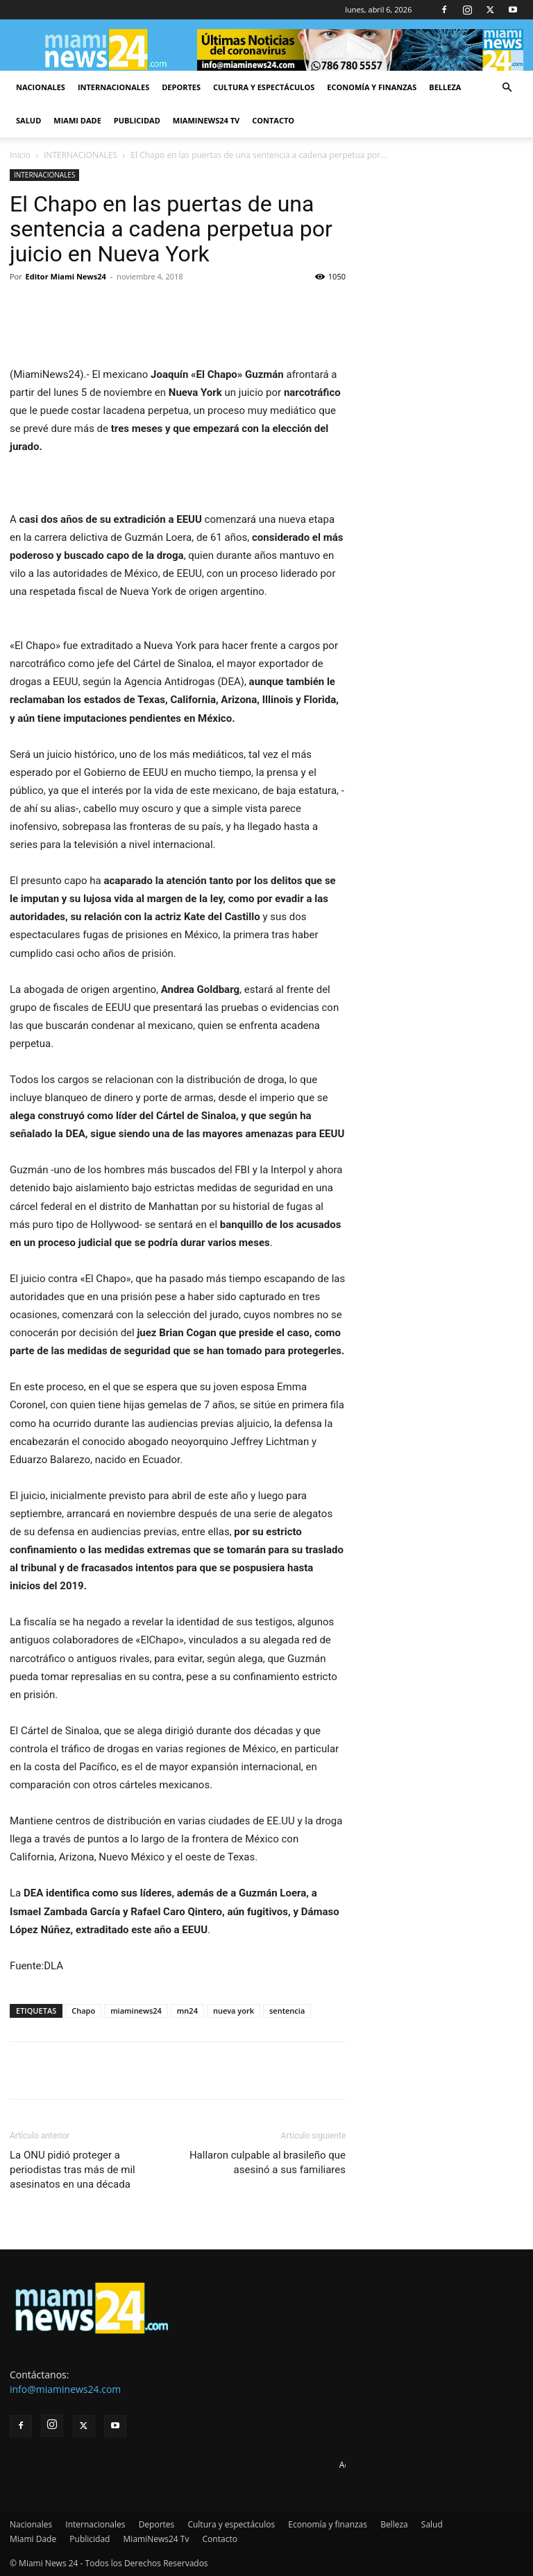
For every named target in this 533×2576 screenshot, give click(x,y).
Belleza (445, 87)
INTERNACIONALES (80, 155)
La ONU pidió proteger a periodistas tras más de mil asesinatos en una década (72, 2169)
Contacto (273, 120)
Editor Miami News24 (66, 276)
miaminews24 (136, 2010)
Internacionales (113, 87)
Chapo (83, 2010)
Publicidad (137, 120)
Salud (28, 120)
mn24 (187, 2010)
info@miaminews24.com (65, 2389)
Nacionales (40, 87)
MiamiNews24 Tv (206, 120)
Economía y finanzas (371, 87)
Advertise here (367, 2465)
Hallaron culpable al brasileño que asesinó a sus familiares (267, 2162)
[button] (506, 87)
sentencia (287, 2010)
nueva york (233, 2010)
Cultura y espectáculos (263, 87)
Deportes (181, 87)
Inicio (20, 155)
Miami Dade (77, 120)
